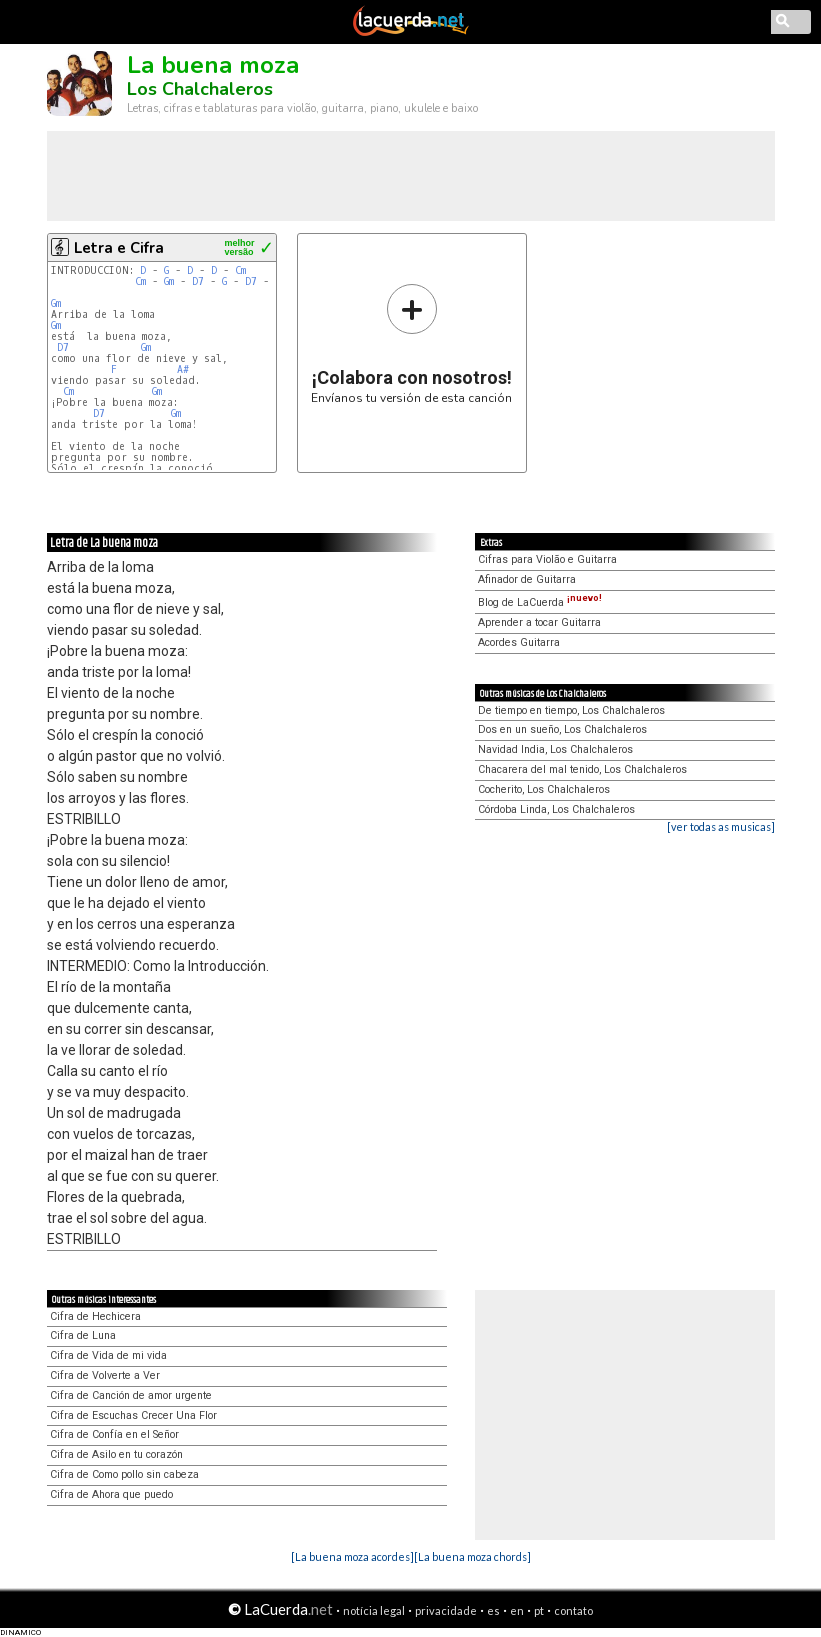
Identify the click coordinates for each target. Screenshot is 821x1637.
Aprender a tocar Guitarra (539, 622)
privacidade (446, 1610)
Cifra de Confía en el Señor (114, 1434)
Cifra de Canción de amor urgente (131, 1395)
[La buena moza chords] (472, 1556)
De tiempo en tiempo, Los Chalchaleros (571, 710)
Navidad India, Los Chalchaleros (555, 749)
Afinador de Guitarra (527, 579)
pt (539, 1610)
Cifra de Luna (83, 1335)
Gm (169, 281)
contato (573, 1610)
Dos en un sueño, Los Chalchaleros (562, 729)
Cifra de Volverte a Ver (105, 1375)
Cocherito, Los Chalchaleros (544, 789)
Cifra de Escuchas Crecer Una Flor (133, 1415)
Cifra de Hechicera (95, 1316)
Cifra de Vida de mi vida (108, 1355)
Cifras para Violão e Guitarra (547, 559)
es (493, 1610)
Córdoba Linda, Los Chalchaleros (556, 809)
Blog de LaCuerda (540, 602)
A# (183, 369)
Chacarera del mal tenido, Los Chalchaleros (582, 769)
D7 (198, 281)
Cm (240, 270)
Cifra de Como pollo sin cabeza (124, 1474)
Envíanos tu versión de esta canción (411, 343)
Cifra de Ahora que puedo (111, 1494)
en (517, 1610)
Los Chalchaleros (200, 89)
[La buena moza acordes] (352, 1556)
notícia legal (374, 1610)
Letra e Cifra (119, 248)
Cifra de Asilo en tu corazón (116, 1454)
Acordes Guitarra (519, 642)
